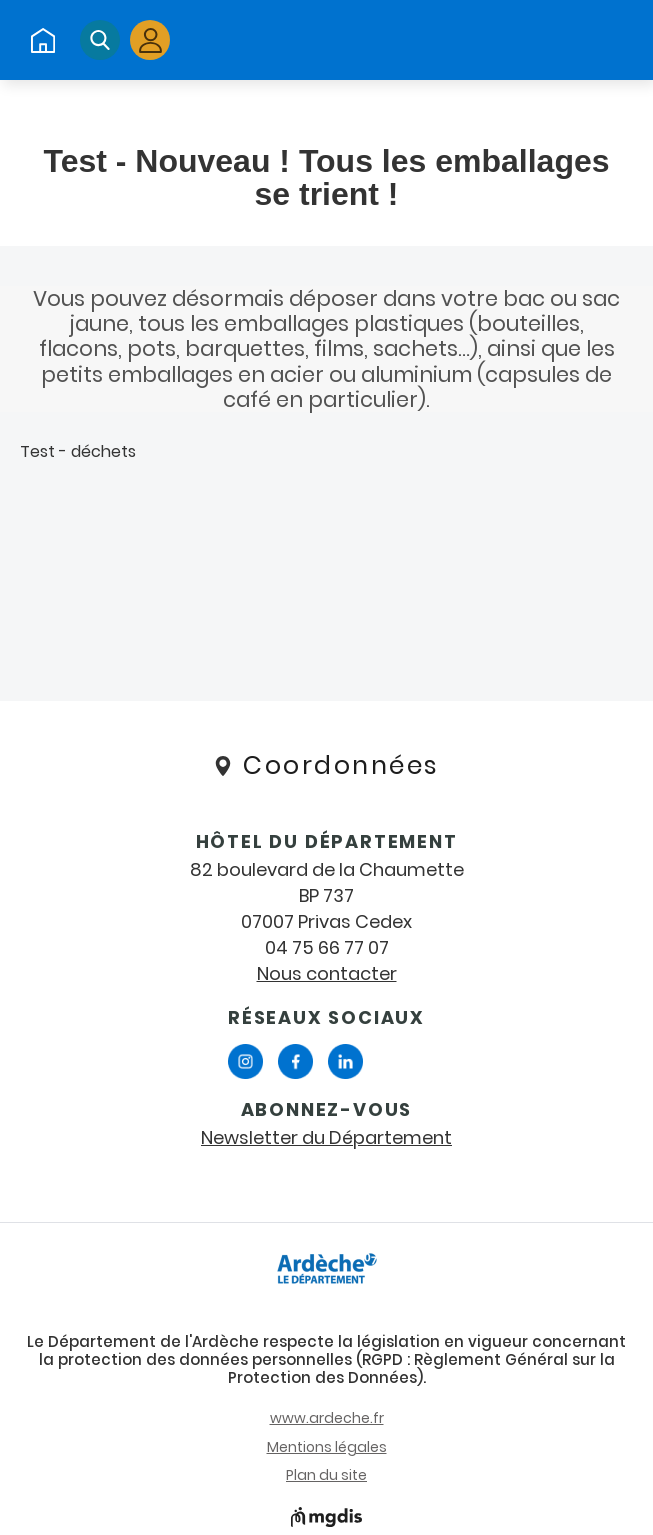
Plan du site (326, 1475)
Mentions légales (327, 1447)
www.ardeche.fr (327, 1418)
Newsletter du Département (326, 1137)
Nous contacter (327, 973)
